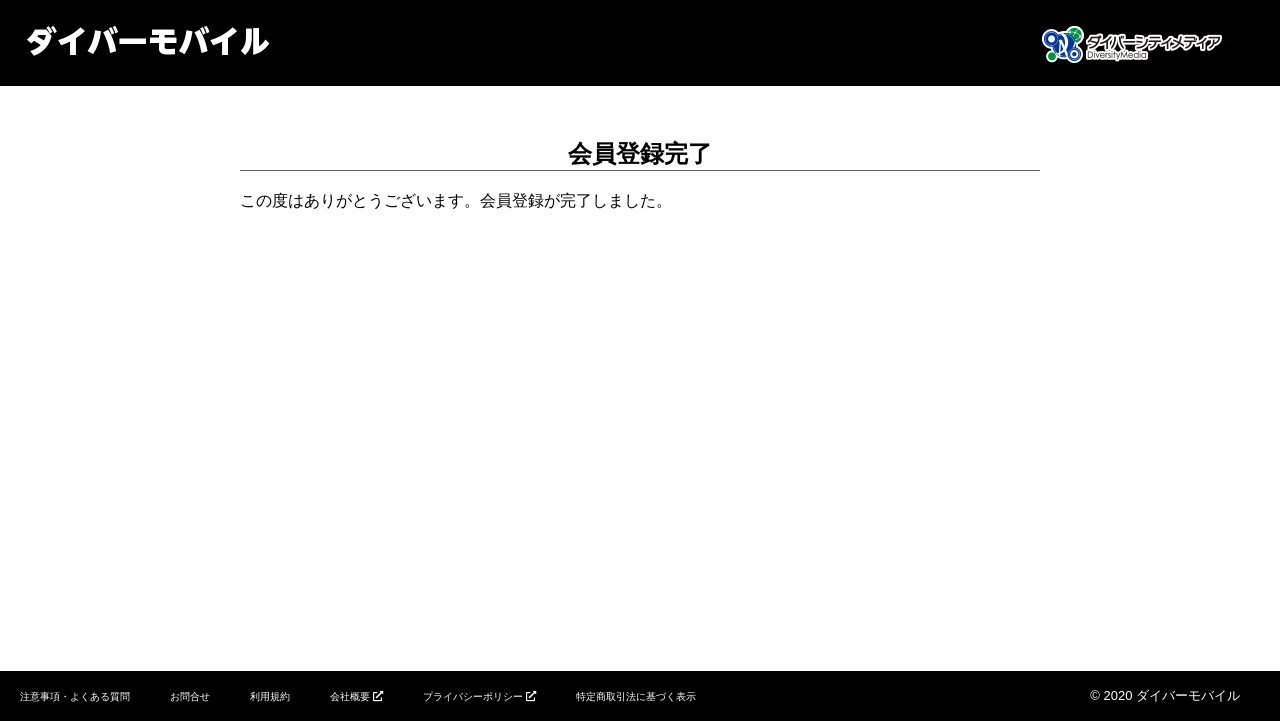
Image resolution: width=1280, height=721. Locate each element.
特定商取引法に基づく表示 (636, 696)
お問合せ (190, 696)
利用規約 (270, 696)
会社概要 (350, 696)
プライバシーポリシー (473, 696)
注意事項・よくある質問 (75, 696)
